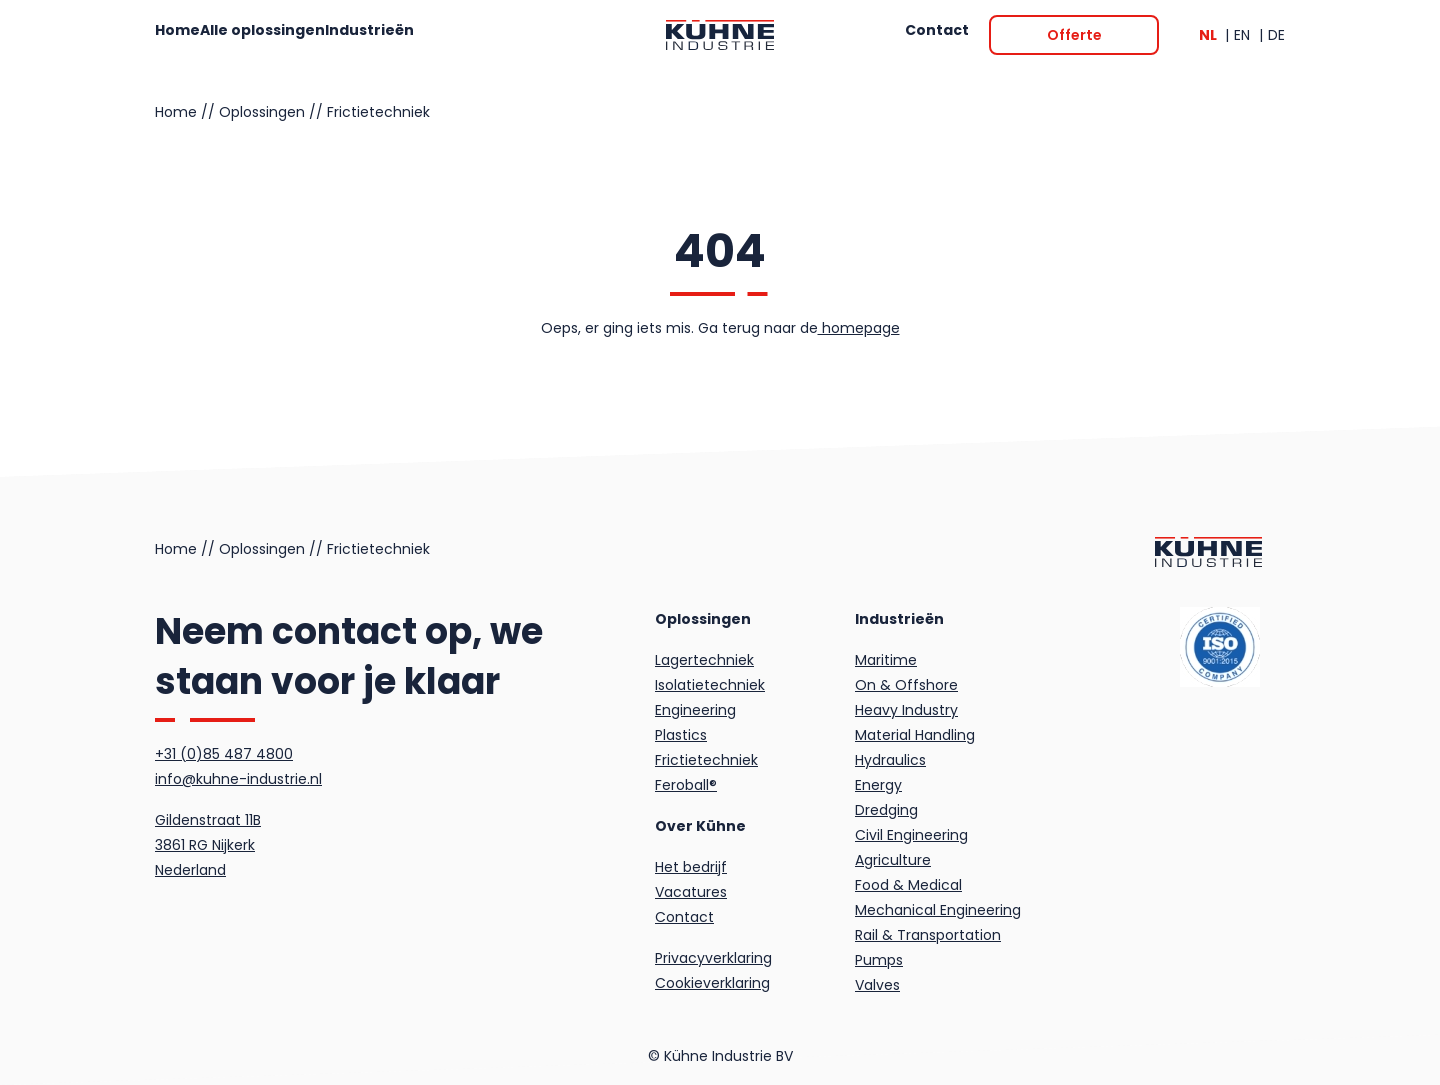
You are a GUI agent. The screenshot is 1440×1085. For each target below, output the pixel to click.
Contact (919, 35)
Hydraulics (890, 760)
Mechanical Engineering (938, 910)
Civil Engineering (911, 835)
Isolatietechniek (710, 685)
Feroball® (686, 785)
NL (1209, 35)
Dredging (886, 810)
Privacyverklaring (713, 958)
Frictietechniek (378, 112)
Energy (878, 785)
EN (1244, 35)
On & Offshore (906, 685)
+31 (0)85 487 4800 (224, 754)
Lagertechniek (704, 660)
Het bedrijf (691, 867)
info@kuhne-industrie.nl (238, 779)
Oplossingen (262, 112)
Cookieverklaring (712, 983)
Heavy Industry (906, 710)
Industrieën (447, 35)
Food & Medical (908, 885)
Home (196, 35)
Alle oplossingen (312, 35)
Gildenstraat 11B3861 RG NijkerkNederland (208, 845)
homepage (859, 328)
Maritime (886, 660)
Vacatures (691, 892)
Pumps (879, 960)
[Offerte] (1074, 35)
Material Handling (915, 735)
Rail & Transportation (928, 935)
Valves (877, 985)
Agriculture (893, 860)
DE (1276, 35)
